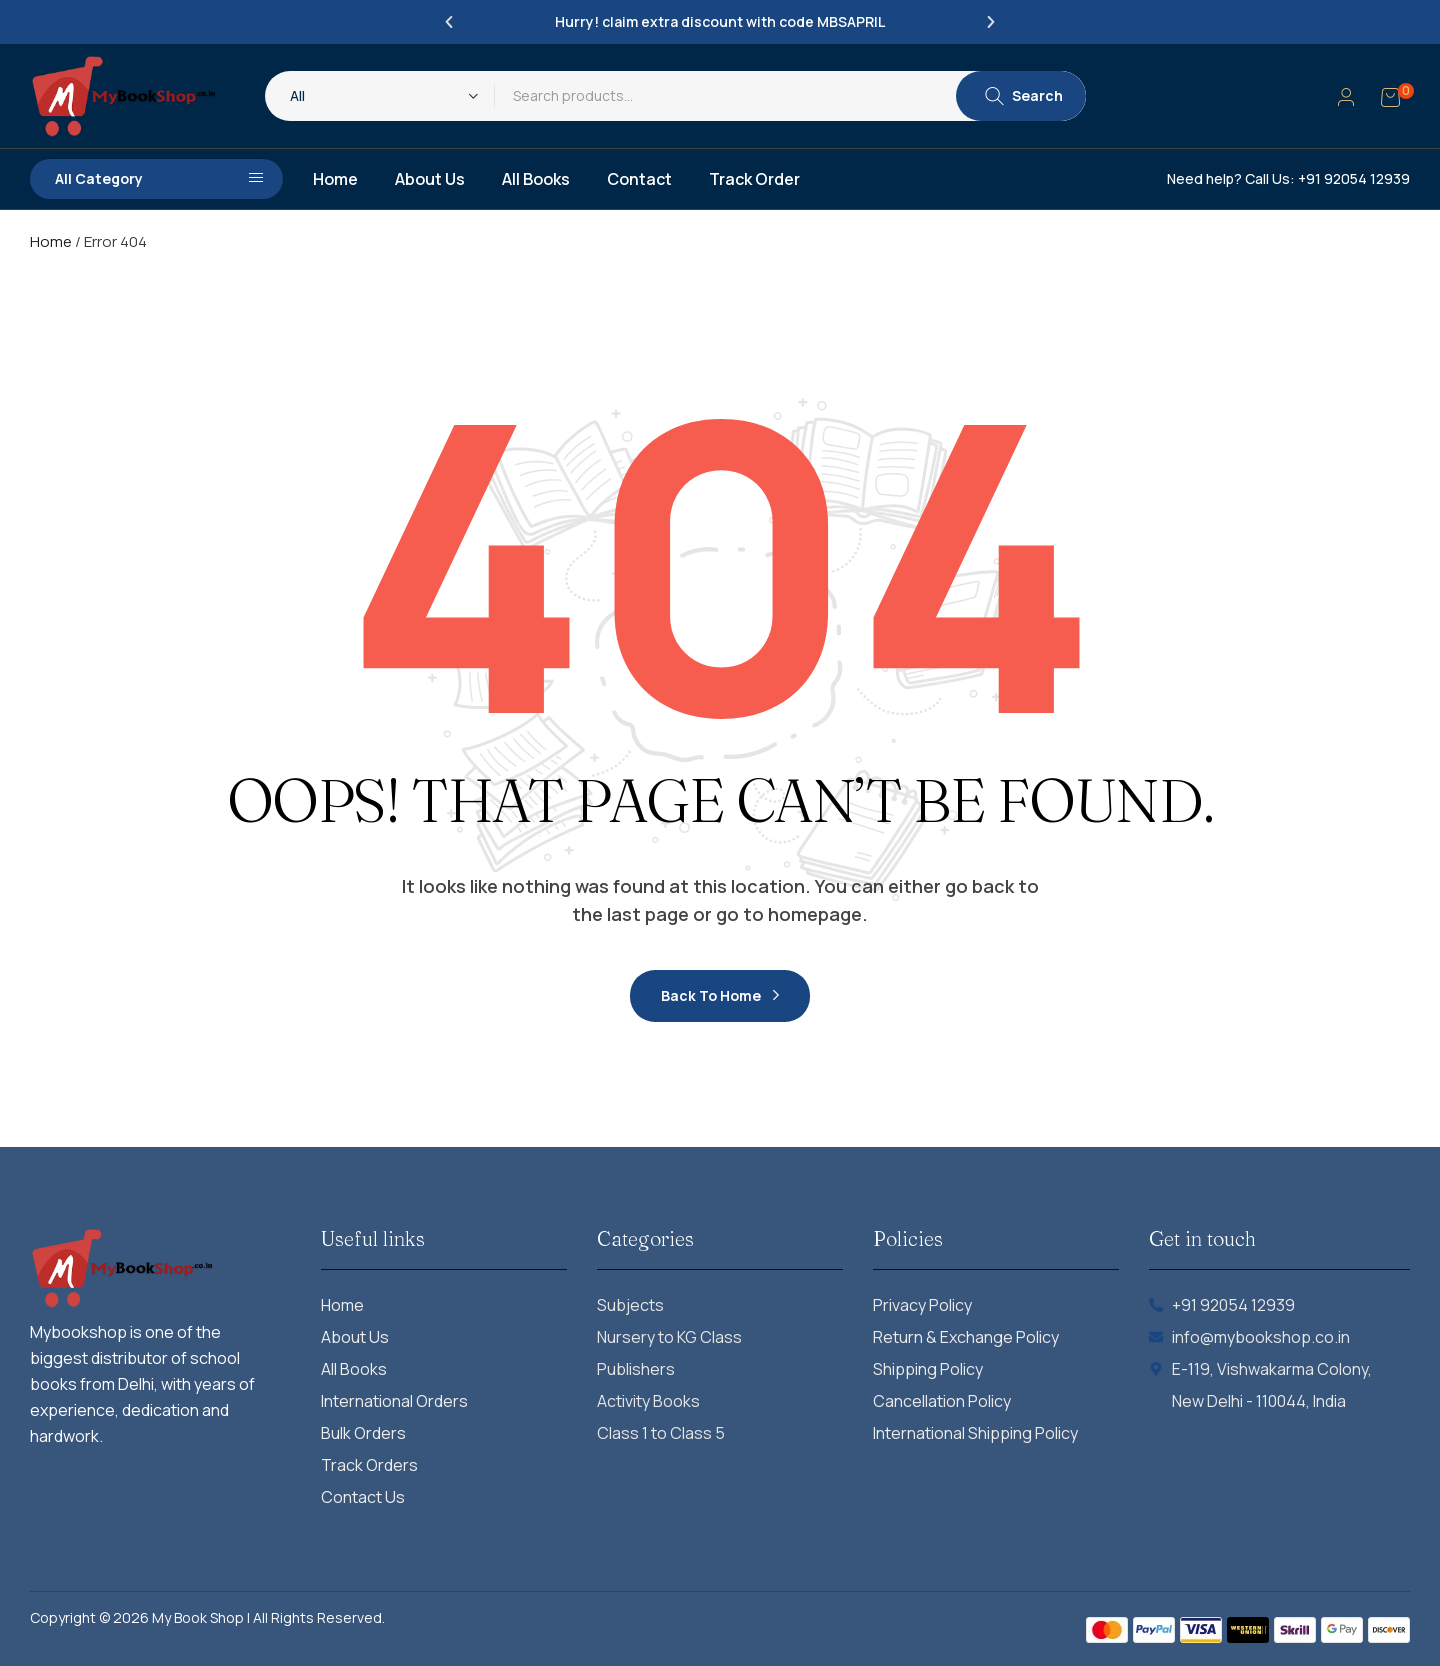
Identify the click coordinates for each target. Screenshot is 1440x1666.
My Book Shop (198, 1617)
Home (51, 241)
